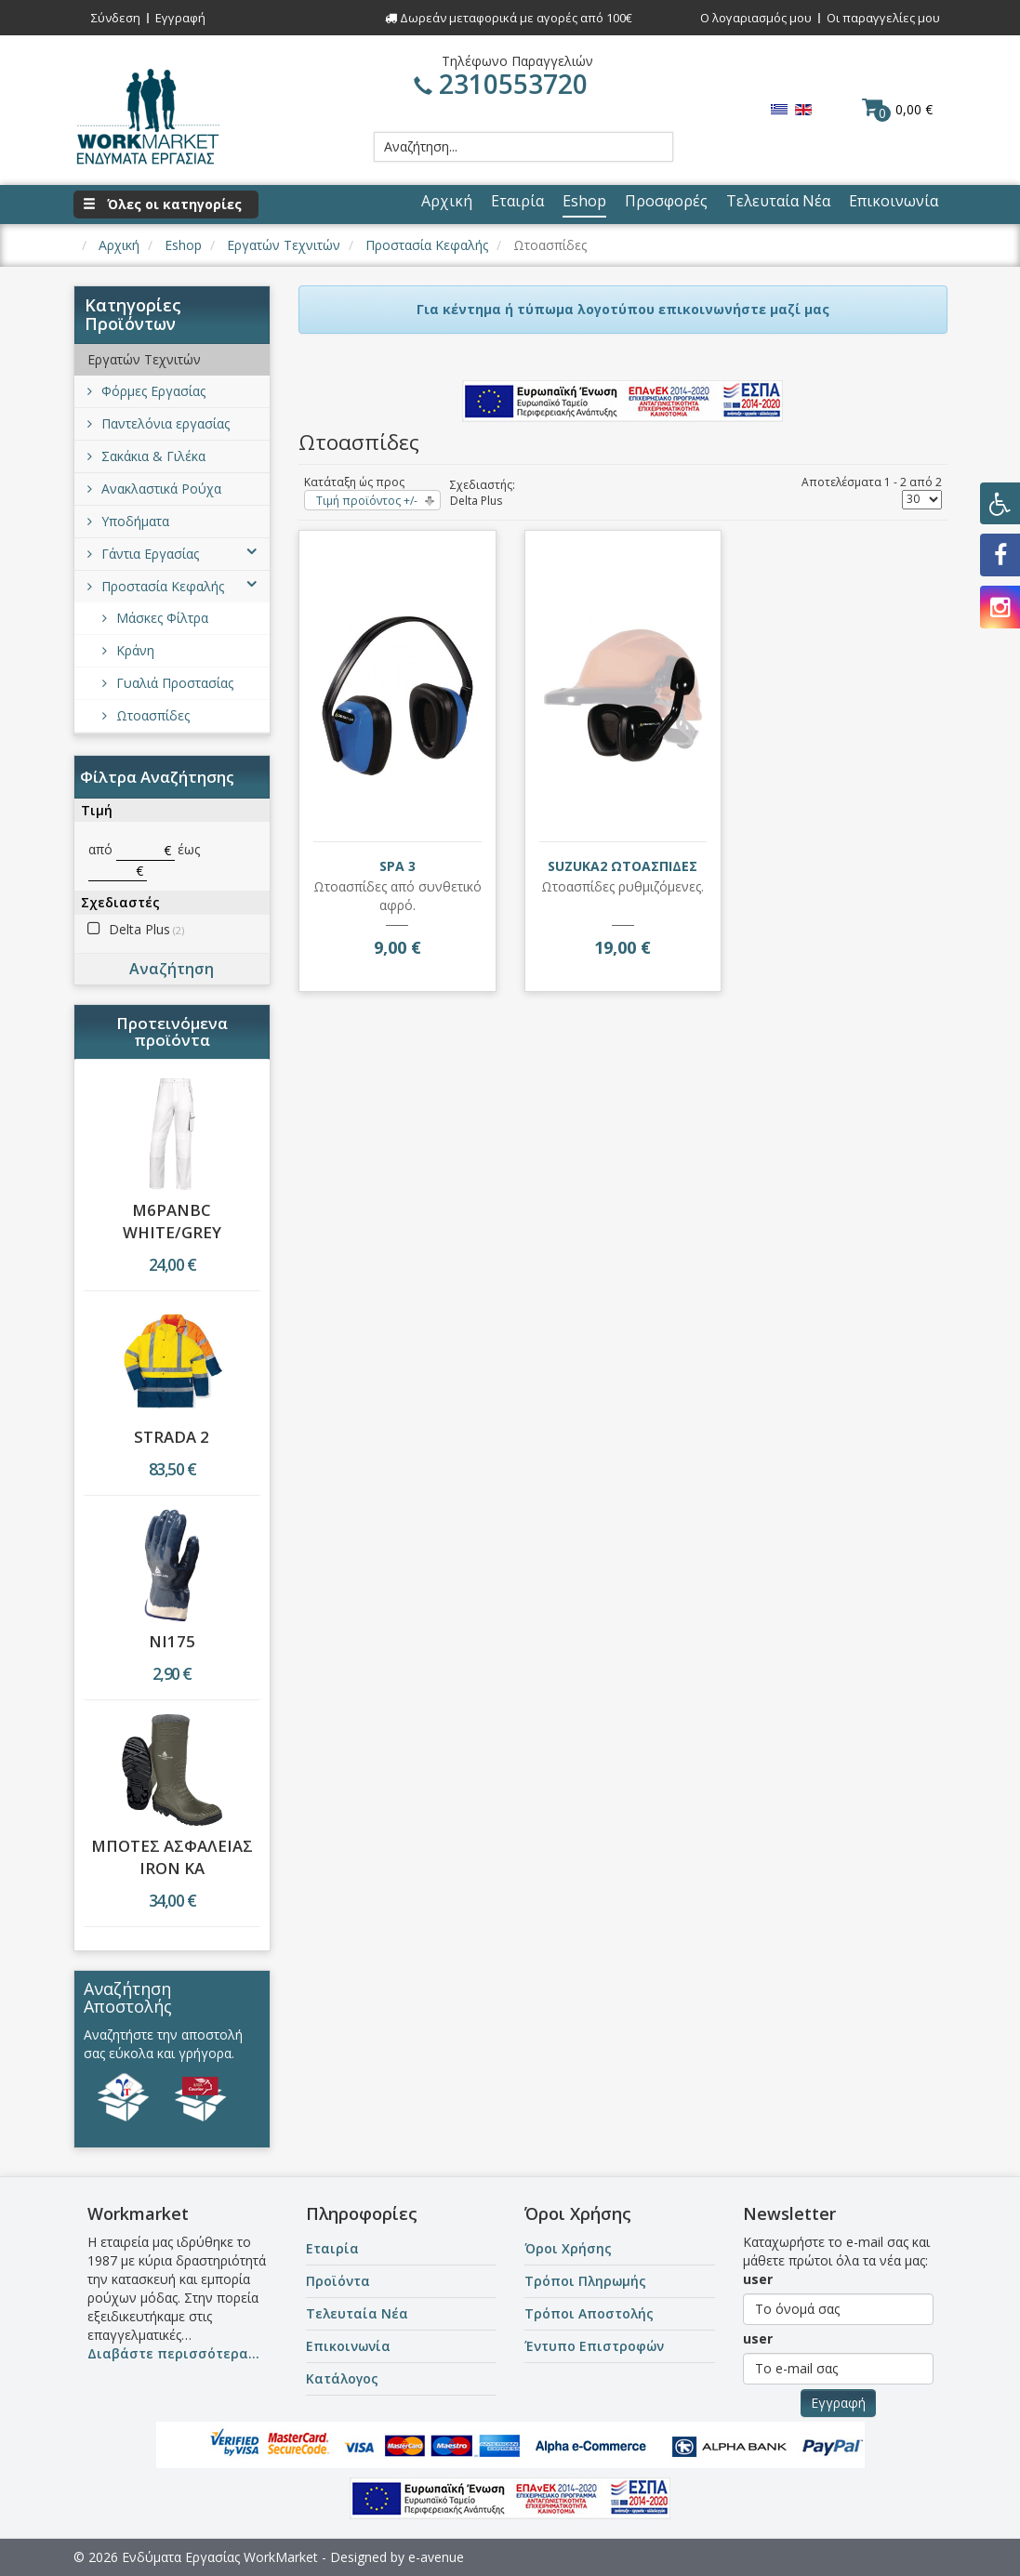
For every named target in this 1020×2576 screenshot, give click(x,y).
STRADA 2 (171, 1436)
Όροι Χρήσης (568, 2248)
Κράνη (128, 650)
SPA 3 (397, 866)
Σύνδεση (115, 17)
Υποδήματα (128, 521)
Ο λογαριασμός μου (756, 17)
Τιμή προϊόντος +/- (366, 501)
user (758, 2279)
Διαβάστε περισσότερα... (173, 2353)
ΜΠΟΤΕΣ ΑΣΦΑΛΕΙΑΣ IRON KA (172, 1857)
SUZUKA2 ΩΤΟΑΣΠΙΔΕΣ (622, 866)
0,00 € (897, 109)
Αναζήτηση (171, 968)
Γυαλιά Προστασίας (167, 683)
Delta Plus (146, 929)
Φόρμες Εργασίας (146, 391)
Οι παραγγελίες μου (883, 17)
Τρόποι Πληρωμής (585, 2281)
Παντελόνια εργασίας (158, 423)
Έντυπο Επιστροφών (594, 2346)
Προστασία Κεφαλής (172, 586)
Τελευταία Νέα (357, 2313)
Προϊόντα (338, 2281)
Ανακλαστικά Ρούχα (154, 488)
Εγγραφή (180, 17)
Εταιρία (332, 2248)
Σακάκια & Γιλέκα (146, 456)
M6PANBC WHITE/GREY (172, 1221)
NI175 (172, 1641)
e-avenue (436, 2557)
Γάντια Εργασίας (172, 553)
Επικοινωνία (348, 2346)
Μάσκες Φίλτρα (155, 618)
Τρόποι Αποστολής (589, 2313)
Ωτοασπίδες (146, 715)
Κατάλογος (342, 2378)
